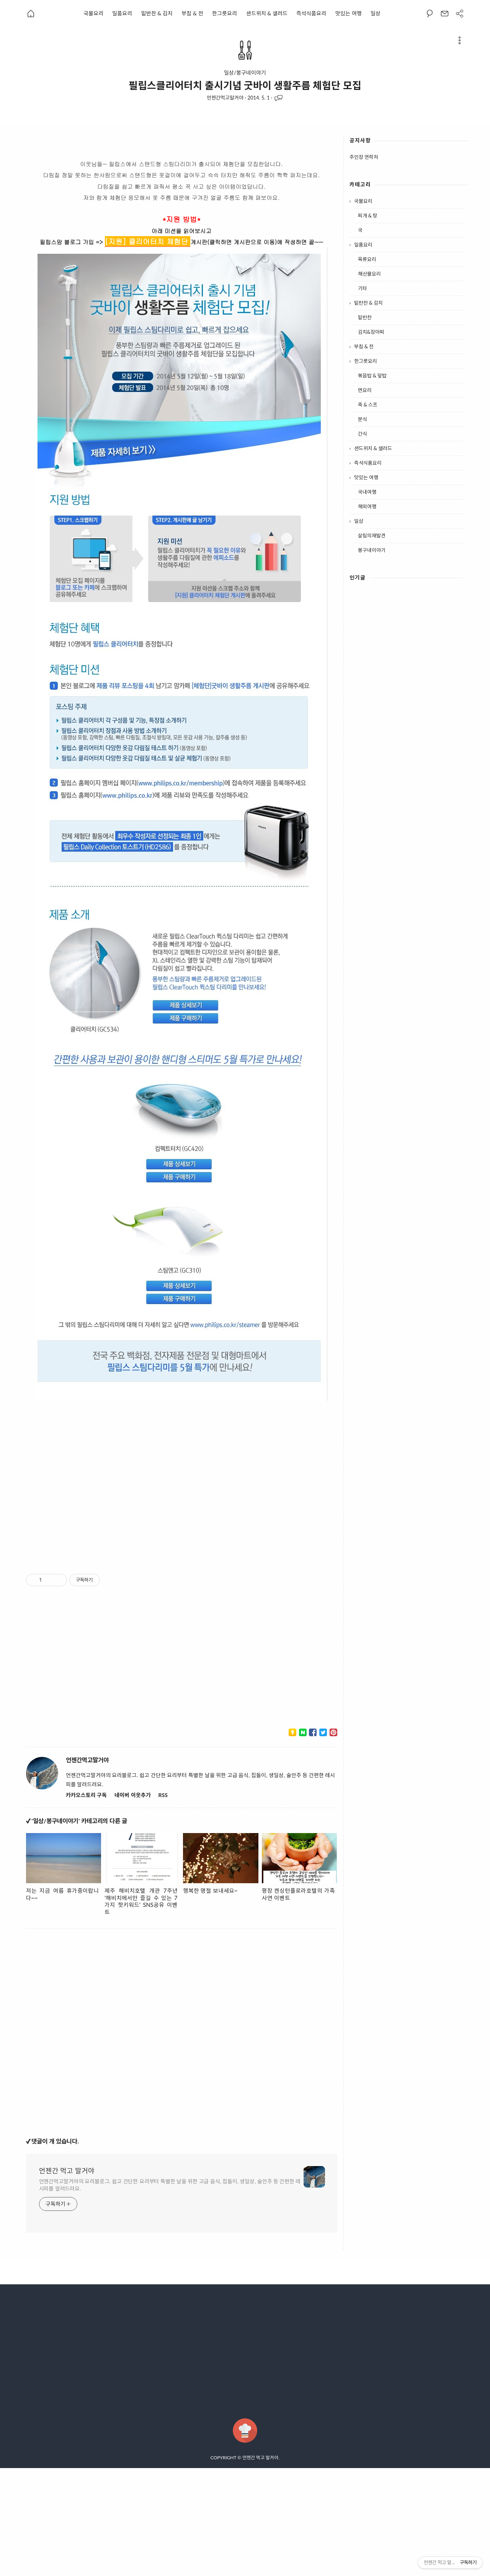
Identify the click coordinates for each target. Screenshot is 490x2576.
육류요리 (367, 259)
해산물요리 (369, 274)
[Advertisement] (181, 1487)
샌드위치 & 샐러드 (266, 13)
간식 (362, 434)
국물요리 (93, 13)
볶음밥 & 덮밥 (372, 375)
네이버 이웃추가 (132, 1795)
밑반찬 (365, 317)
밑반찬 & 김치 (157, 13)
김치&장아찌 (371, 332)
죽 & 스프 (368, 405)
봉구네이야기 (371, 550)
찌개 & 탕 (368, 215)
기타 (362, 288)
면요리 (365, 390)
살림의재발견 (371, 535)
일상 (376, 13)
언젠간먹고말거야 (225, 98)
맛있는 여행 (348, 13)
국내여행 (367, 492)
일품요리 (122, 13)
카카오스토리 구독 (86, 1795)
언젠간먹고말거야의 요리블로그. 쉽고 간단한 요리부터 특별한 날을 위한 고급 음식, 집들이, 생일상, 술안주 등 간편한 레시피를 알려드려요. (170, 2185)
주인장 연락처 (364, 157)
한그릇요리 (224, 13)
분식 (362, 419)
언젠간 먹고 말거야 (67, 2170)
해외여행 (367, 506)
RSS (163, 1795)
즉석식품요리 (311, 13)
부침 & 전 (192, 13)
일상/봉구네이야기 (245, 72)
